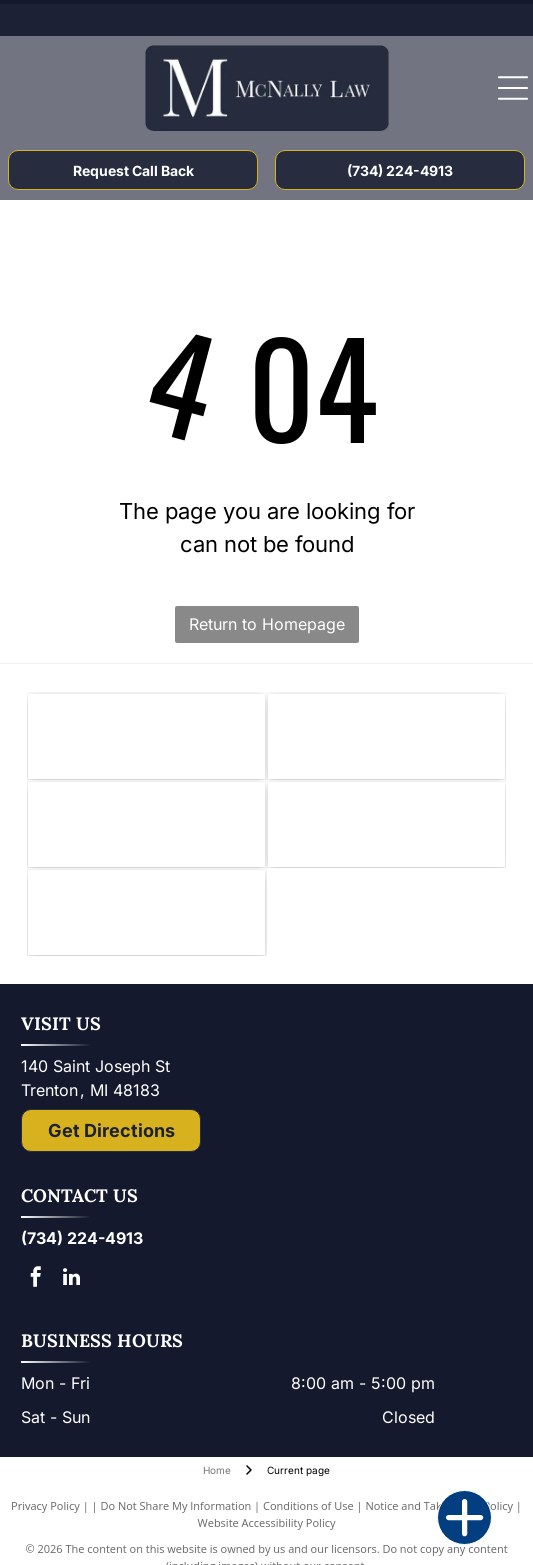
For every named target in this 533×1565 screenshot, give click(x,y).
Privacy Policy (45, 1505)
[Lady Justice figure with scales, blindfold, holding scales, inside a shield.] (386, 824)
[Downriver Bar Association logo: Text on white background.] (386, 736)
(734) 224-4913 (82, 1238)
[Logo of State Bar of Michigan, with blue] (146, 824)
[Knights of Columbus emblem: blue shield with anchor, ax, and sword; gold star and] (146, 736)
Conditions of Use (308, 1505)
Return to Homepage (267, 624)
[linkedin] (71, 1279)
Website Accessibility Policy (267, 1522)
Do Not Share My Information (175, 1505)
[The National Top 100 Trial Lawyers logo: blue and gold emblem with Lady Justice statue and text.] (146, 912)
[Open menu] (513, 88)
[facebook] (36, 1279)
